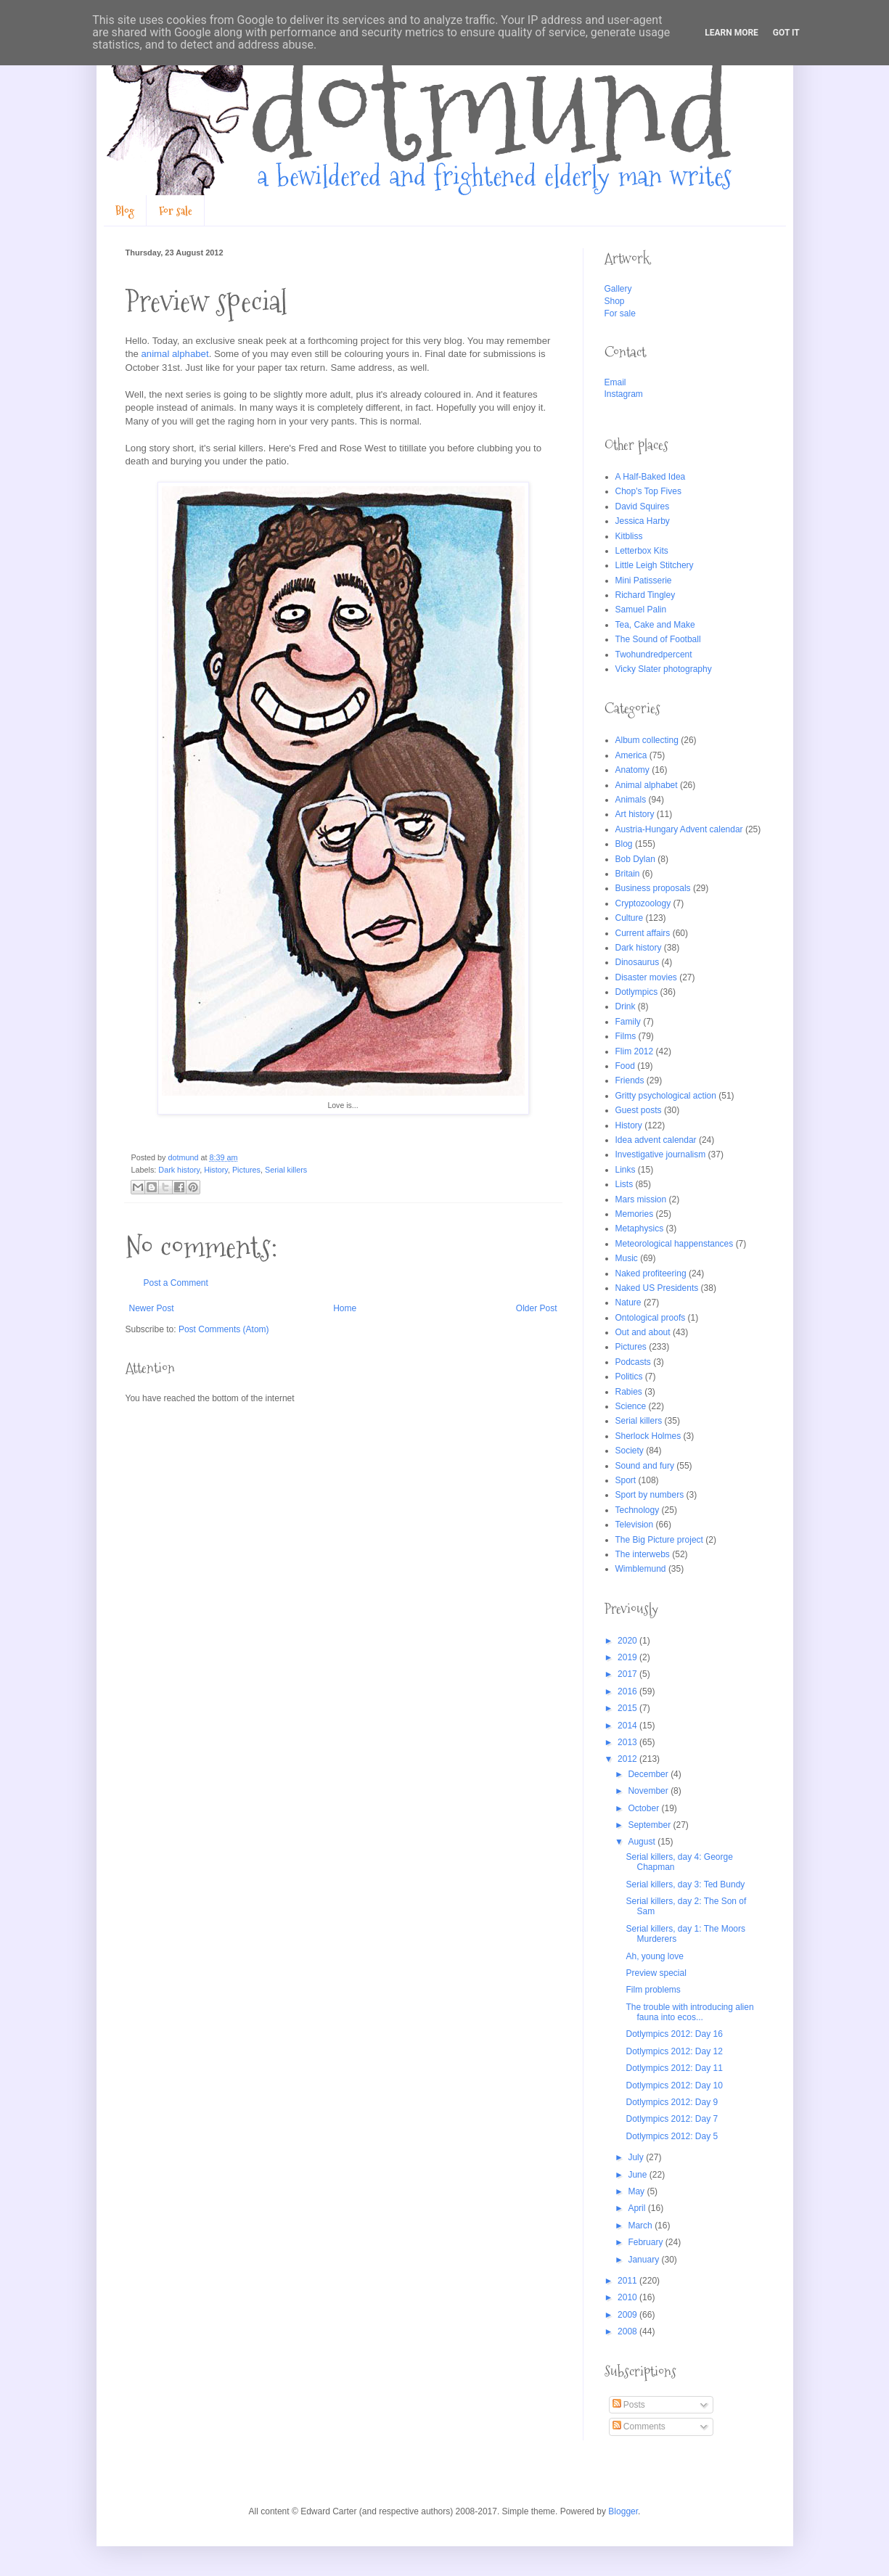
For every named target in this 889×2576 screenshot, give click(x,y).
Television (634, 1524)
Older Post (536, 1308)
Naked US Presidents (657, 1288)
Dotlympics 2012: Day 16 (674, 2034)
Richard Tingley (645, 595)
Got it (786, 33)
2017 (628, 1674)
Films (625, 1036)
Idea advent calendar (656, 1140)
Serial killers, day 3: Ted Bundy (685, 1884)
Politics (629, 1376)
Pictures (246, 1169)
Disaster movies (646, 977)
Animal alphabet (646, 785)
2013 (628, 1742)
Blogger (623, 2511)
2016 (628, 1691)
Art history (635, 814)
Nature (628, 1302)
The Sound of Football (658, 639)
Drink (625, 1006)
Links (625, 1170)
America (631, 755)
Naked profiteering (651, 1273)
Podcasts (633, 1362)
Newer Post (151, 1308)
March (641, 2225)
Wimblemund (640, 1569)
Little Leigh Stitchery (654, 565)
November (649, 1791)
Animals (631, 800)
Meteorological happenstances (674, 1244)
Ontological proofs (650, 1318)
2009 (628, 2315)
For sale (175, 210)
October (644, 1808)
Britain (627, 874)
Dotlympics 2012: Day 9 (672, 2102)
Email (615, 382)
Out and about (643, 1332)
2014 (628, 1725)
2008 (628, 2331)
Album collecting (647, 740)
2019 (628, 1657)
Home (344, 1308)
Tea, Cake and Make (655, 625)
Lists (624, 1184)
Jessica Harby (642, 521)
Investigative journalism (660, 1154)
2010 (628, 2297)
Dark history (179, 1169)
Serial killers (286, 1169)
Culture (629, 918)
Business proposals (653, 888)
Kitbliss (629, 536)
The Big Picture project (659, 1540)
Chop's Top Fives (648, 491)
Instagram (624, 394)
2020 (628, 1641)
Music (626, 1258)
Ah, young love (654, 1956)
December (649, 1774)
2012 (628, 1759)
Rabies (628, 1392)
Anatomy (632, 770)
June (638, 2175)
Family (628, 1022)
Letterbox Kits (641, 551)
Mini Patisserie (643, 580)
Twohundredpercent (653, 654)
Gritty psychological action (665, 1096)
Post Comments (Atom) (224, 1329)
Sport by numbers (649, 1495)
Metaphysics (639, 1228)
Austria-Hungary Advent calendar (679, 829)
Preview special (656, 1973)
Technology (637, 1510)
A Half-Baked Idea (650, 477)
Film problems (653, 1990)
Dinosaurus (637, 962)
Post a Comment (176, 1283)
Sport (625, 1480)
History (216, 1169)
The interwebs (642, 1554)
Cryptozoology (643, 903)
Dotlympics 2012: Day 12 (674, 2051)
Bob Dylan (635, 859)
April (637, 2208)
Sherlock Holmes (648, 1436)
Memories (634, 1214)
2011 (628, 2281)
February (646, 2242)
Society (629, 1450)
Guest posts (638, 1110)
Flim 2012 (634, 1051)
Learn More (731, 33)
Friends (629, 1080)
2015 (628, 1708)
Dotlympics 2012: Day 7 (672, 2119)
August (642, 1842)
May (637, 2191)
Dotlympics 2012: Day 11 (674, 2068)
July (637, 2157)
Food (625, 1066)
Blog (124, 210)
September (650, 1825)
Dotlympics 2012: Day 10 (674, 2085)
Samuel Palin (641, 609)
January (644, 2260)
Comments (639, 2426)
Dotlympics (636, 992)
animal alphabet (175, 353)
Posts (629, 2405)
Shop (615, 301)
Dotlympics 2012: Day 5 (672, 2136)
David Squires (642, 506)
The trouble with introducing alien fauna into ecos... (689, 2012)
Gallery (618, 289)
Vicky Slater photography (663, 669)
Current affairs (643, 933)
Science (631, 1406)
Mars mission (641, 1199)
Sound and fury (644, 1466)
